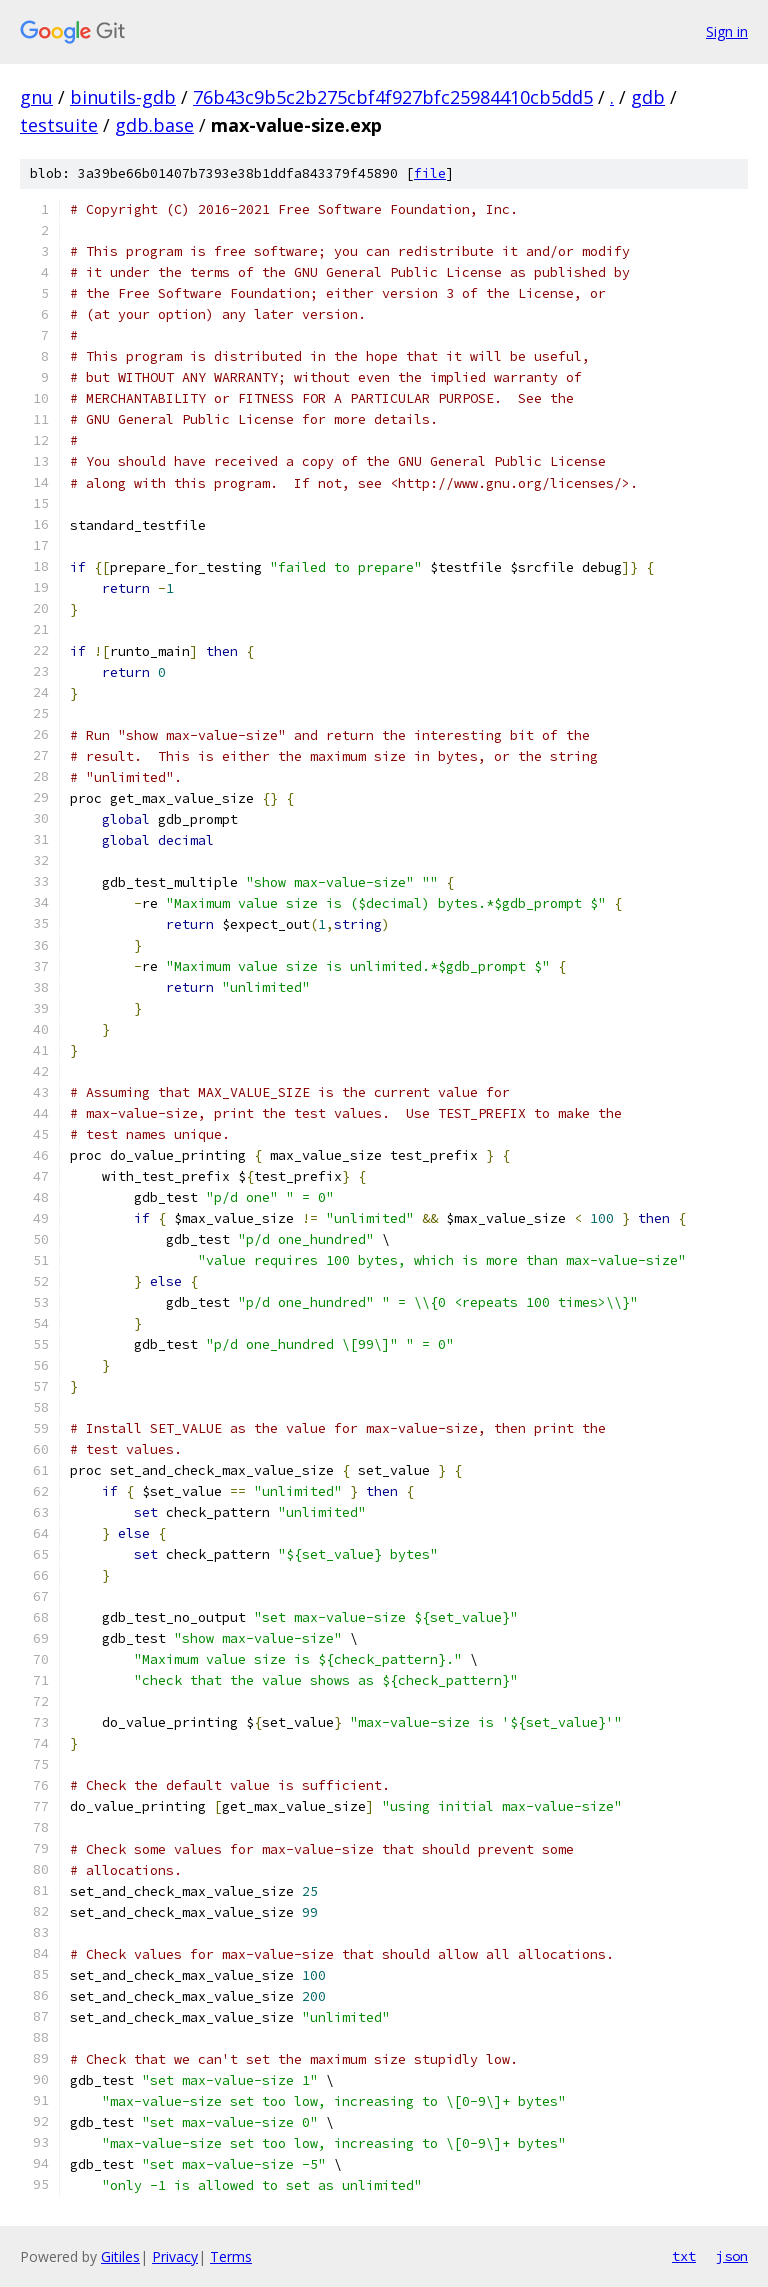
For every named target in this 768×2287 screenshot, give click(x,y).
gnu (36, 97)
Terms (231, 2256)
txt (684, 2256)
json (732, 2256)
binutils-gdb (123, 97)
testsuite (59, 125)
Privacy (175, 2256)
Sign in (727, 31)
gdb (648, 97)
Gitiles (120, 2256)
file (430, 173)
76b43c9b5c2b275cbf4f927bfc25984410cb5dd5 (393, 97)
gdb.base (154, 125)
